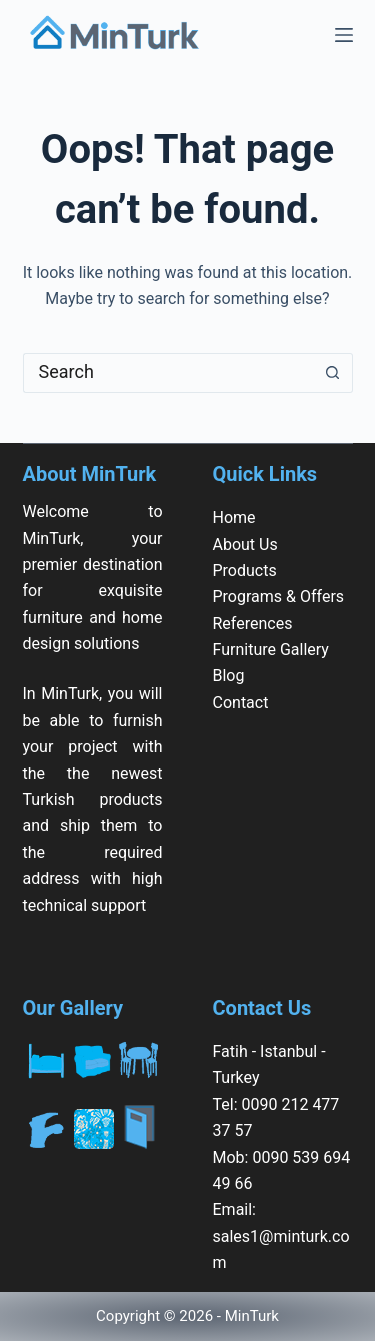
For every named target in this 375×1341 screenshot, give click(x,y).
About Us (245, 544)
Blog (229, 675)
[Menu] (344, 35)
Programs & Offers (279, 596)
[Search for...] (168, 373)
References (253, 623)
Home (234, 517)
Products (245, 570)
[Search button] (333, 373)
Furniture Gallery (271, 649)
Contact (241, 702)
